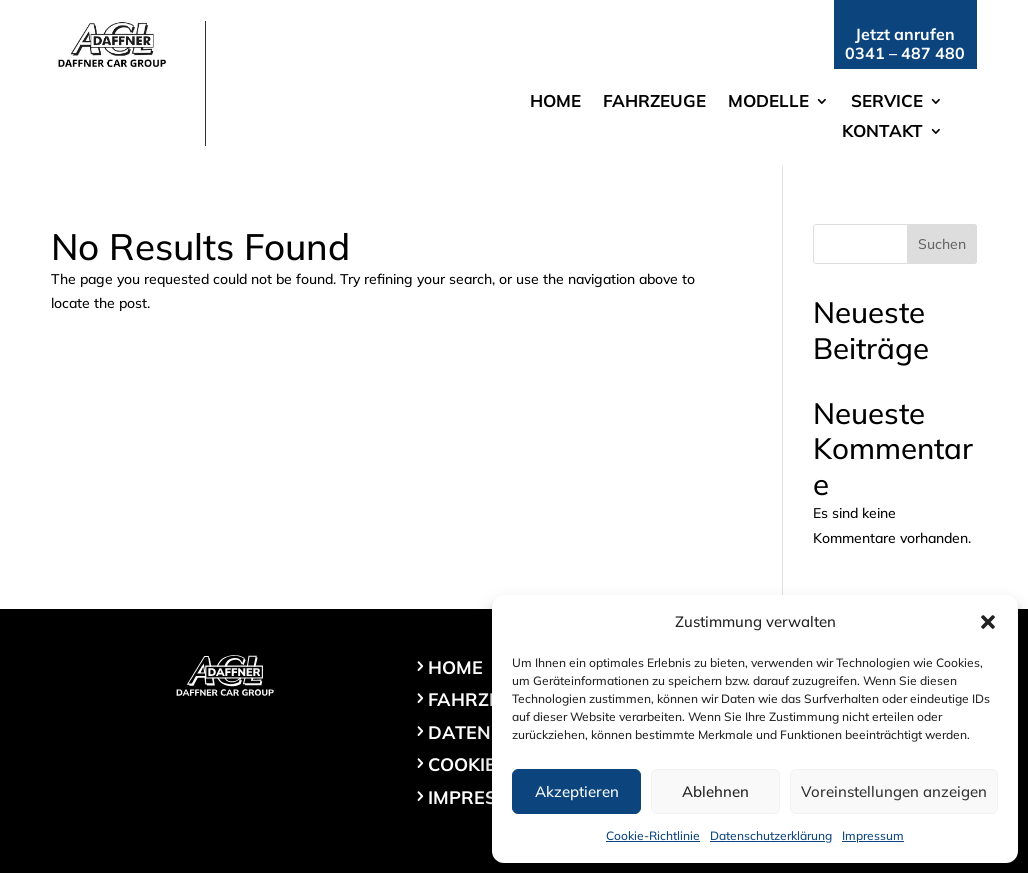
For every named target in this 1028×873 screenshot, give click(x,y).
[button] (988, 622)
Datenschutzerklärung (771, 835)
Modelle (768, 102)
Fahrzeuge (654, 102)
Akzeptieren (577, 791)
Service (887, 102)
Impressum (873, 835)
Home (555, 102)
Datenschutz (496, 732)
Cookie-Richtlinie (653, 835)
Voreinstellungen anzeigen (894, 791)
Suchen (942, 244)
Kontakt (882, 132)
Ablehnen (715, 791)
